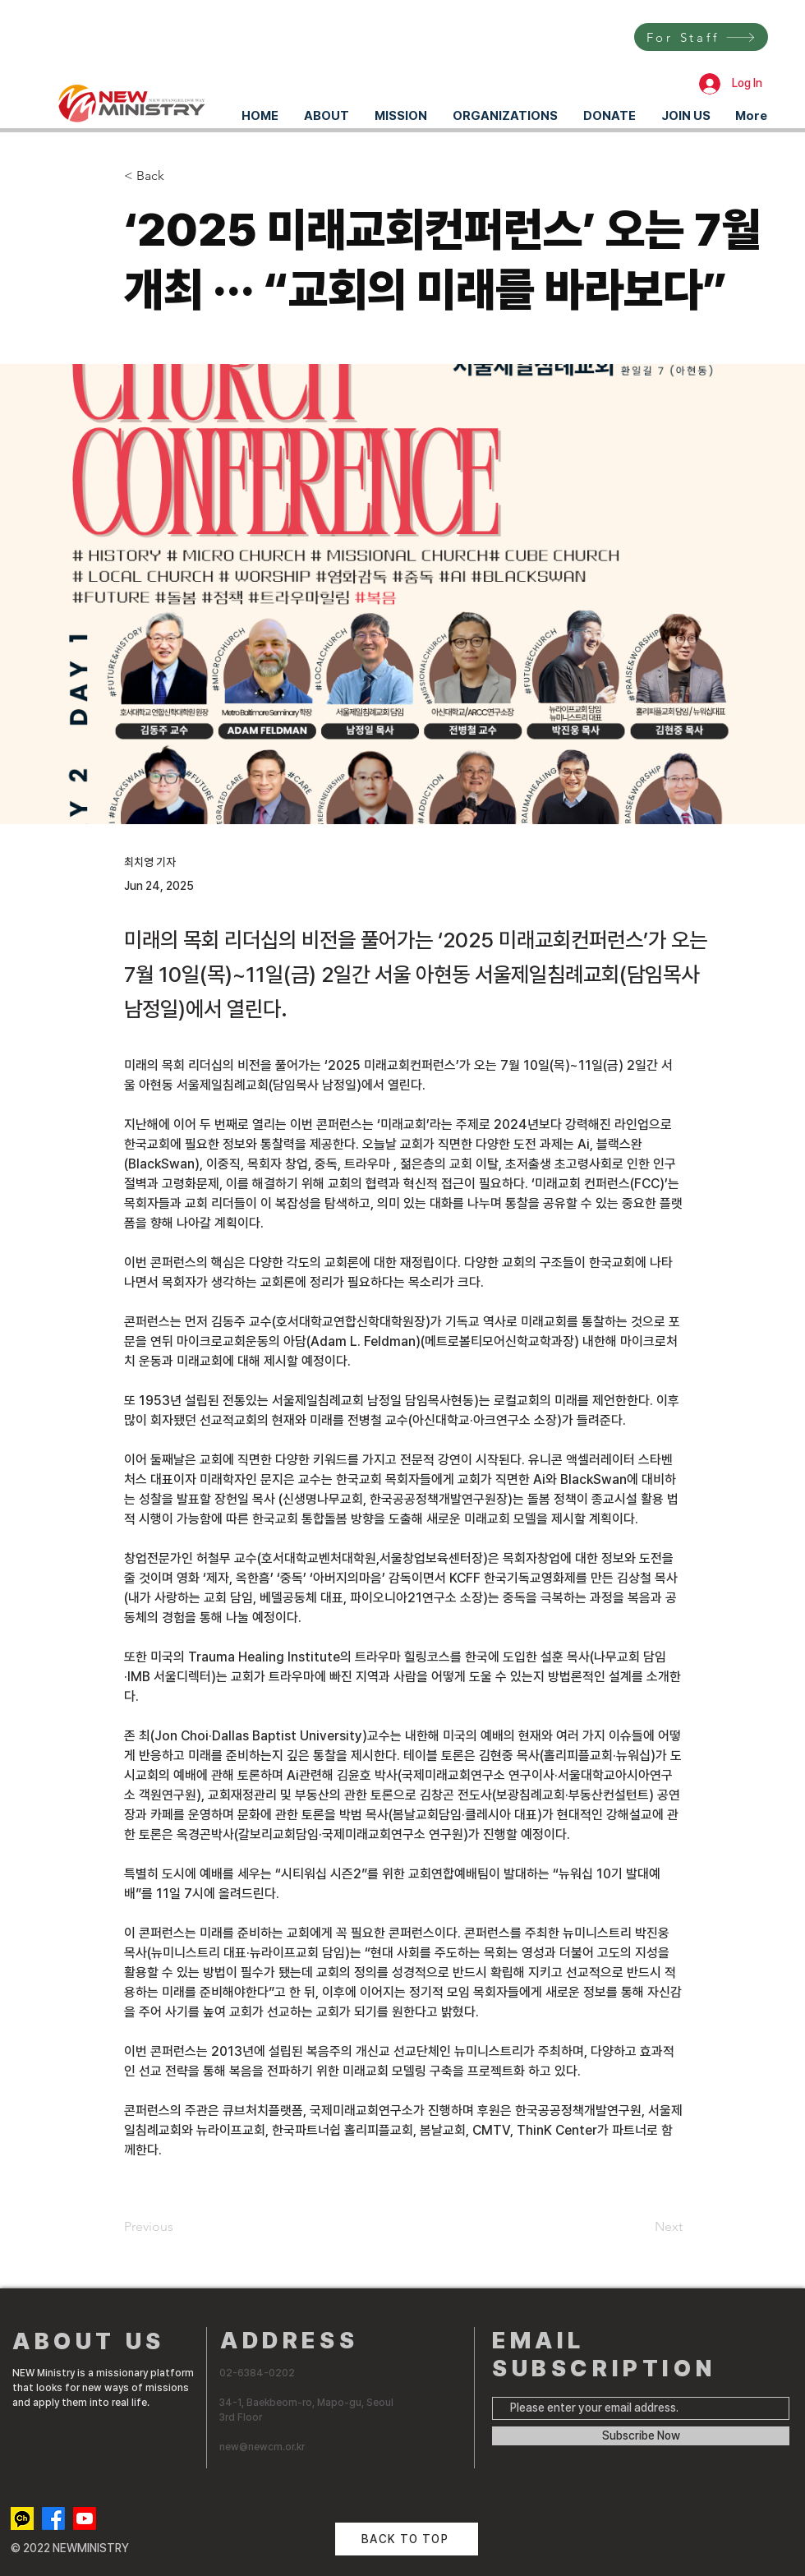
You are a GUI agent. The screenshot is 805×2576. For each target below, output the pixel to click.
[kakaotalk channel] (22, 2518)
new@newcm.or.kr (262, 2447)
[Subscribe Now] (640, 2435)
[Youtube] (84, 2518)
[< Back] (178, 176)
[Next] (641, 2226)
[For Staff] (701, 37)
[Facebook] (53, 2518)
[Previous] (178, 2226)
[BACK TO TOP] (406, 2539)
